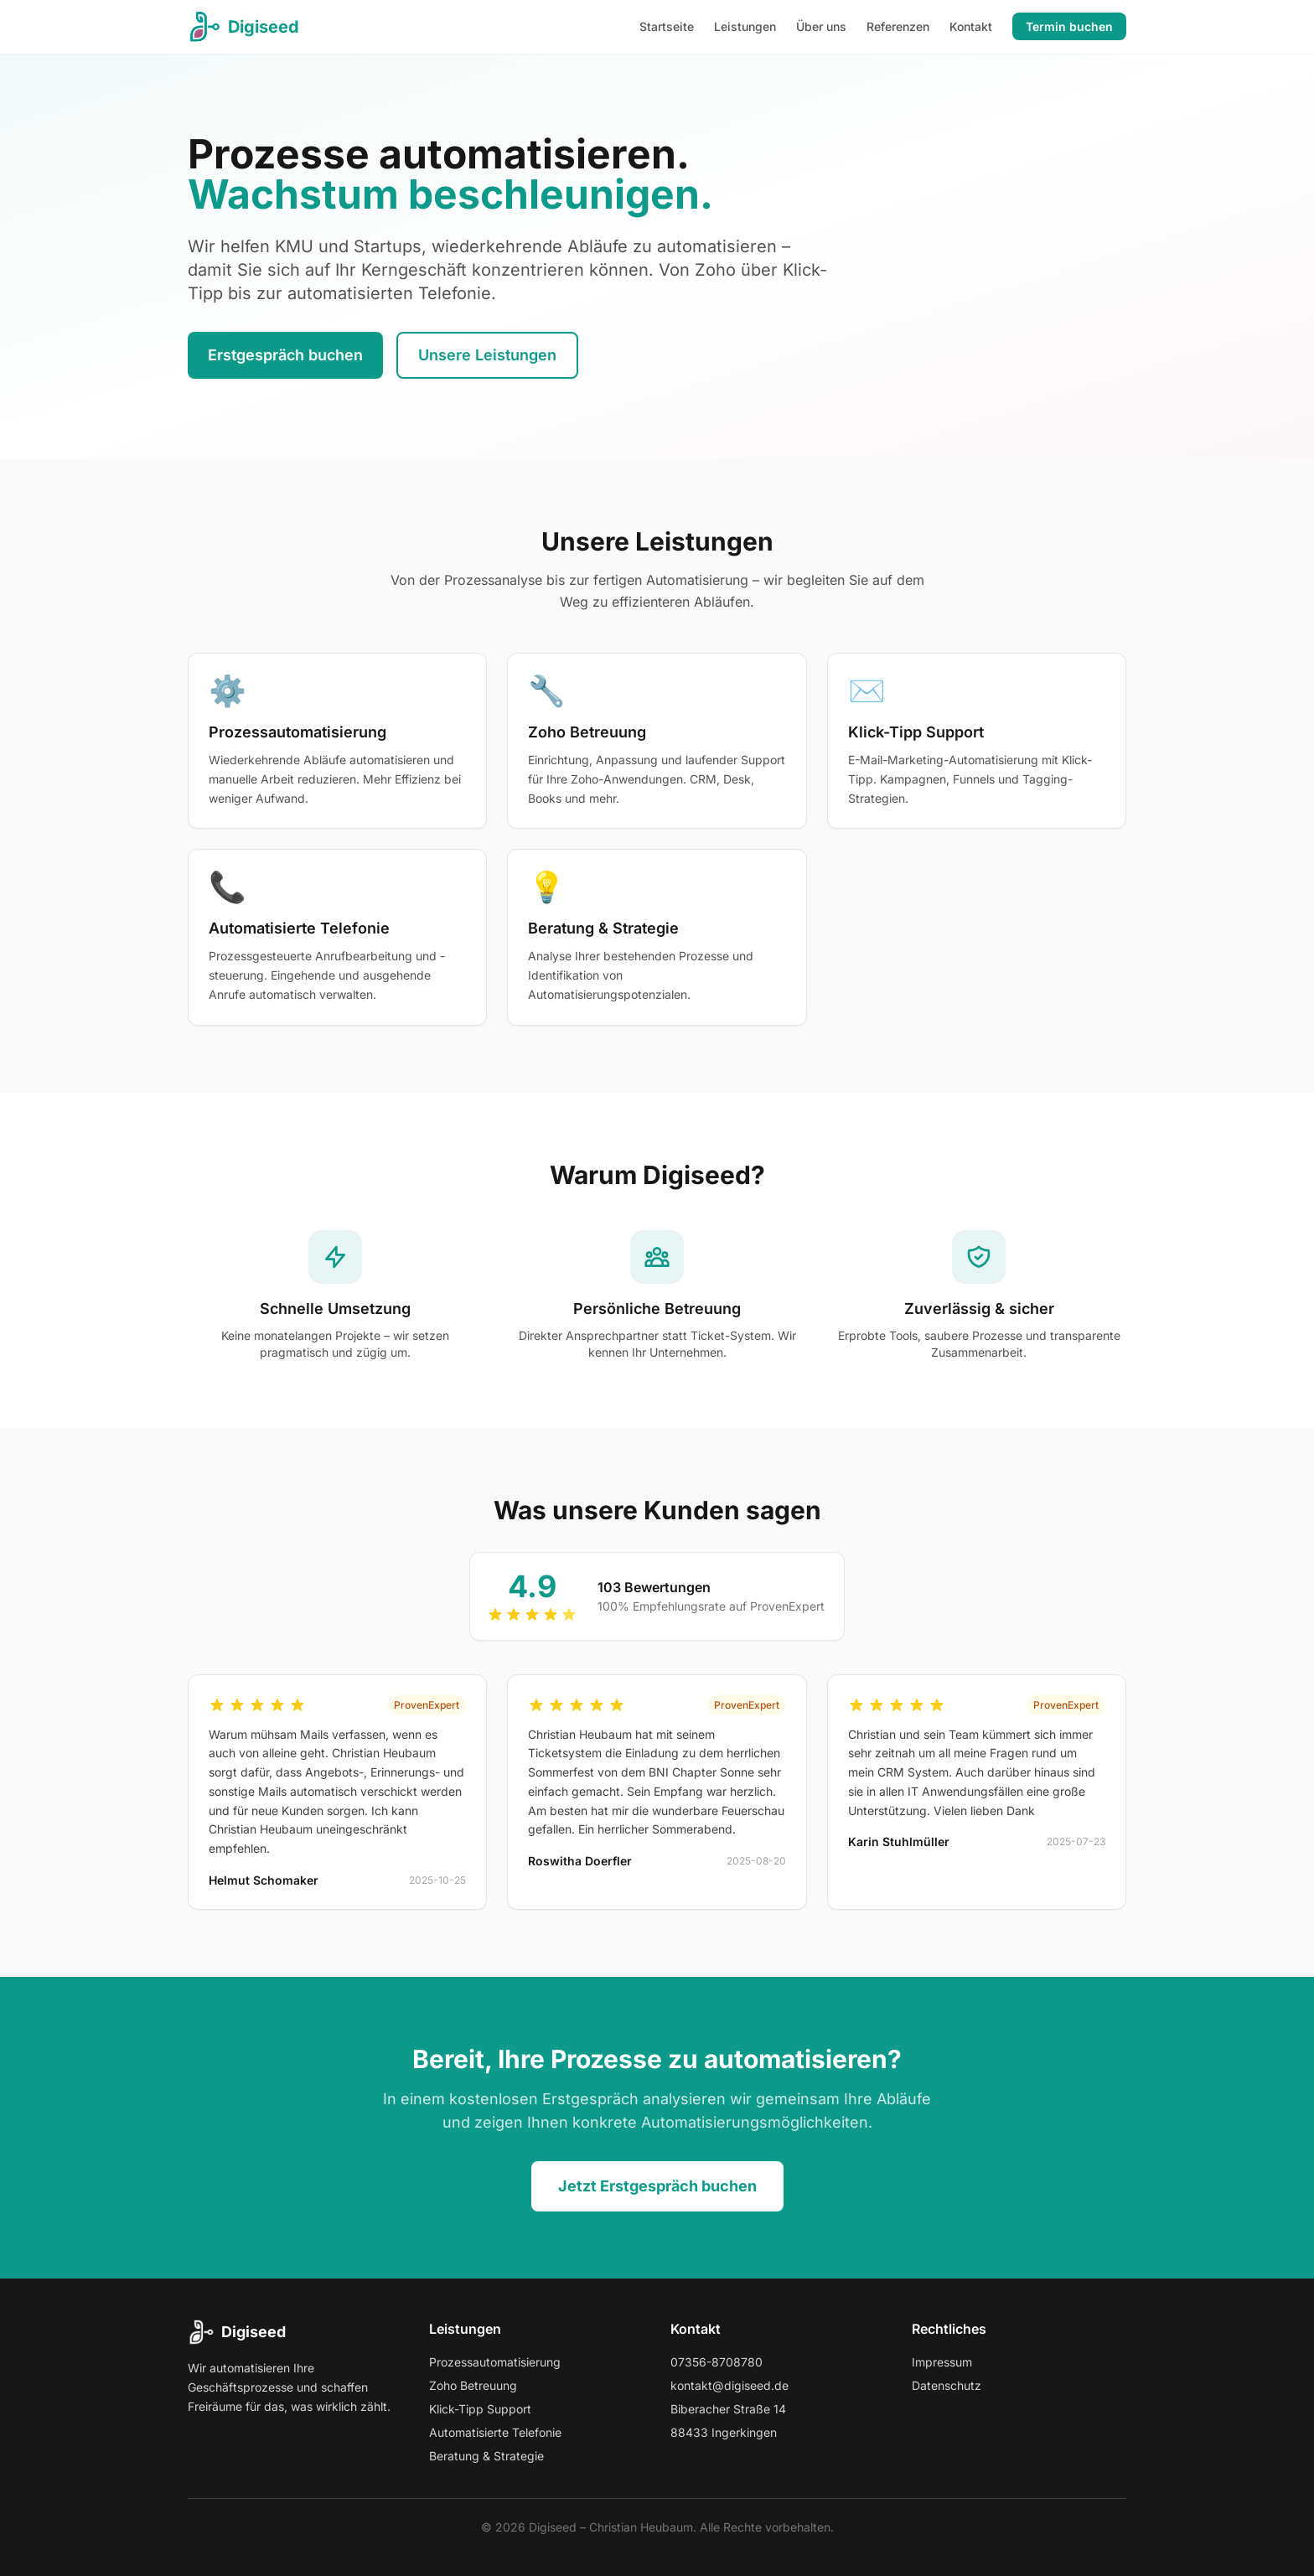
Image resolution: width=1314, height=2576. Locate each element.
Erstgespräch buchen (285, 355)
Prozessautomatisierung (495, 2362)
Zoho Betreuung (473, 2385)
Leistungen (745, 26)
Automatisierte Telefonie (495, 2432)
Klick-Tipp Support (480, 2409)
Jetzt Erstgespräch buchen (657, 2186)
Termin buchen (1069, 26)
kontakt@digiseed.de (729, 2385)
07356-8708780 (716, 2362)
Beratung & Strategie (486, 2456)
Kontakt (970, 26)
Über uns (821, 26)
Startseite (666, 26)
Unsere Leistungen (487, 355)
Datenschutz (946, 2385)
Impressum (942, 2362)
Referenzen (898, 26)
